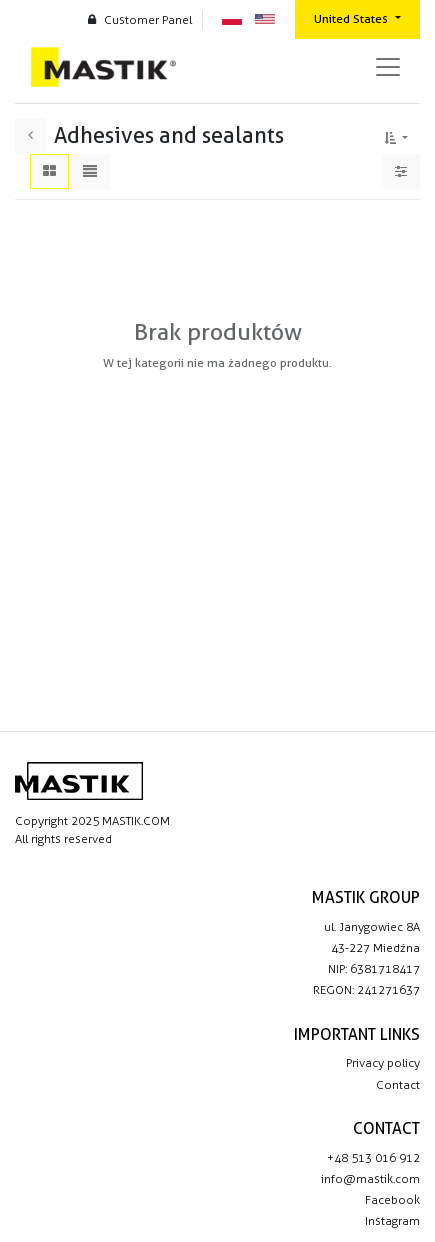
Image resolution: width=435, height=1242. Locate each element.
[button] (396, 135)
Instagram (392, 1221)
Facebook (392, 1200)
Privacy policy (383, 1063)
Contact (398, 1085)
